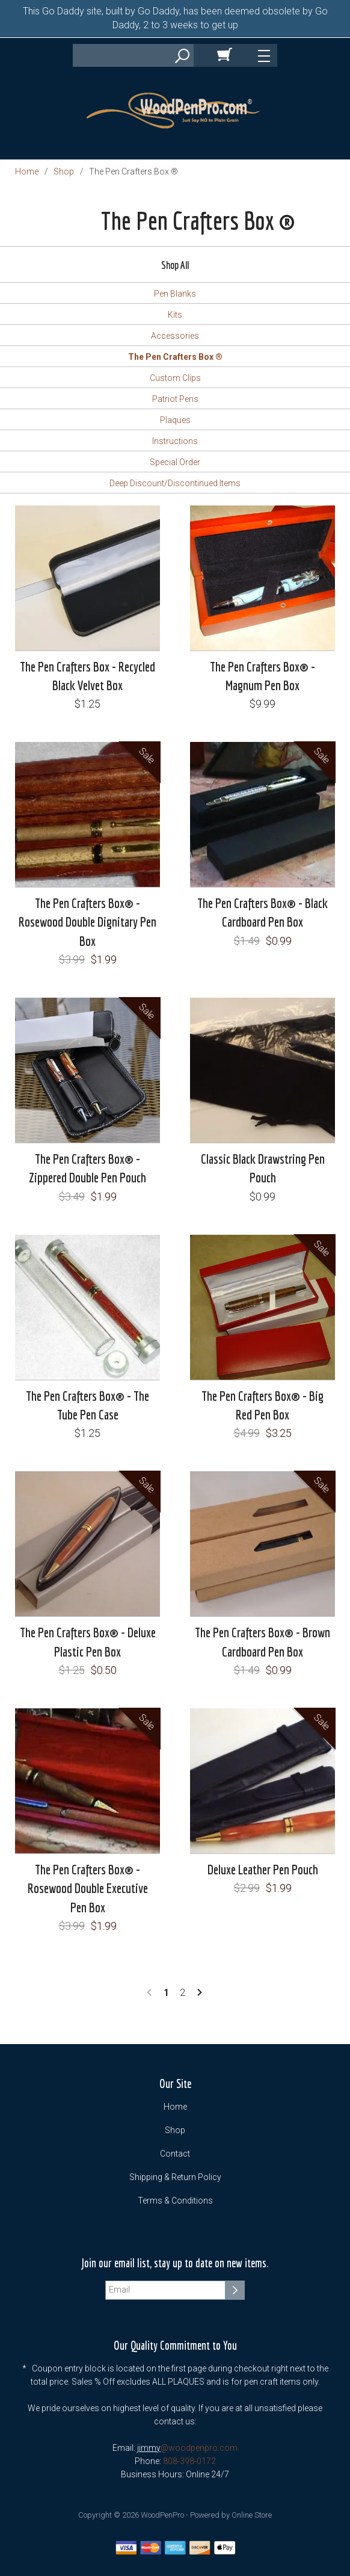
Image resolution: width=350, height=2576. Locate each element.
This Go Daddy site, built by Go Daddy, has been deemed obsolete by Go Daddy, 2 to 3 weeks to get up (175, 18)
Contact (175, 2153)
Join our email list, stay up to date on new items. (175, 2263)
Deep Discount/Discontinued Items (175, 483)
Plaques (175, 420)
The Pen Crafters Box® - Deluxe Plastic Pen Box (88, 1641)
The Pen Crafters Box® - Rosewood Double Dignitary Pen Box (87, 921)
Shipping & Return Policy (175, 2177)
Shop (64, 171)
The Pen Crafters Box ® (175, 357)
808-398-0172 (189, 2461)
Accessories (175, 336)
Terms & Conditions (175, 2200)
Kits (175, 315)
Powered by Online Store (231, 2514)
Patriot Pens (175, 399)
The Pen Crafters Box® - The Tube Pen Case (87, 1405)
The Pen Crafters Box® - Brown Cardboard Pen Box (262, 1641)
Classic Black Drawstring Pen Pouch (263, 1168)
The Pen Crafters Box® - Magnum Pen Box (262, 676)
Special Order (175, 462)
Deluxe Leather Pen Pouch (262, 1869)
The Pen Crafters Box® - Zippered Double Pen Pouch (87, 1168)
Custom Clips (175, 378)
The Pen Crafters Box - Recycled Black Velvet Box (87, 676)
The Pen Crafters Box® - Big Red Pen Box (262, 1405)
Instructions (175, 441)
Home (26, 171)
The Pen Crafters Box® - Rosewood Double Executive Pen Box (88, 1888)
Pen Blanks (175, 293)
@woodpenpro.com (199, 2448)
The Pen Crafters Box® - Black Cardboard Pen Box (262, 912)
